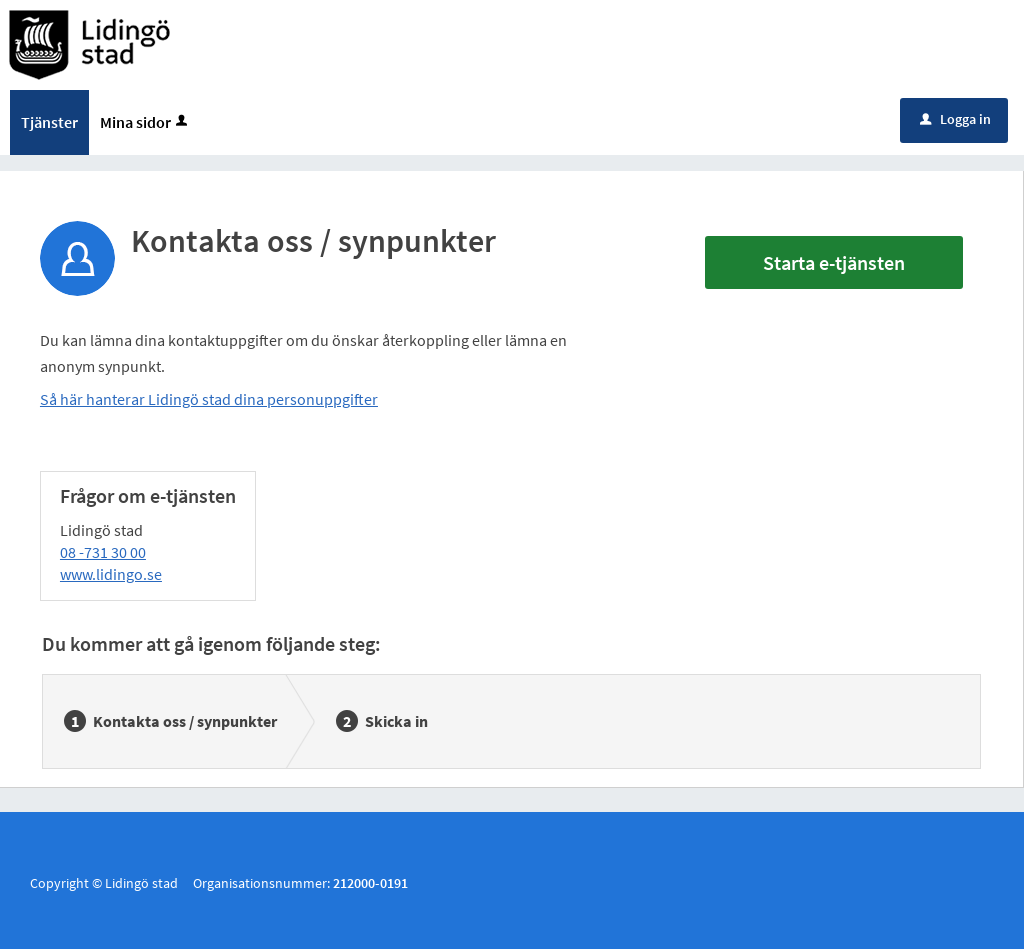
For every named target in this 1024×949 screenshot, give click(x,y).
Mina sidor (145, 122)
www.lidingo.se (111, 574)
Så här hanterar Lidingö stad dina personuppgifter (209, 399)
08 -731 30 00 (103, 552)
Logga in (955, 119)
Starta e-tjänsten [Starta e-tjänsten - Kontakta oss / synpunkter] (834, 262)
